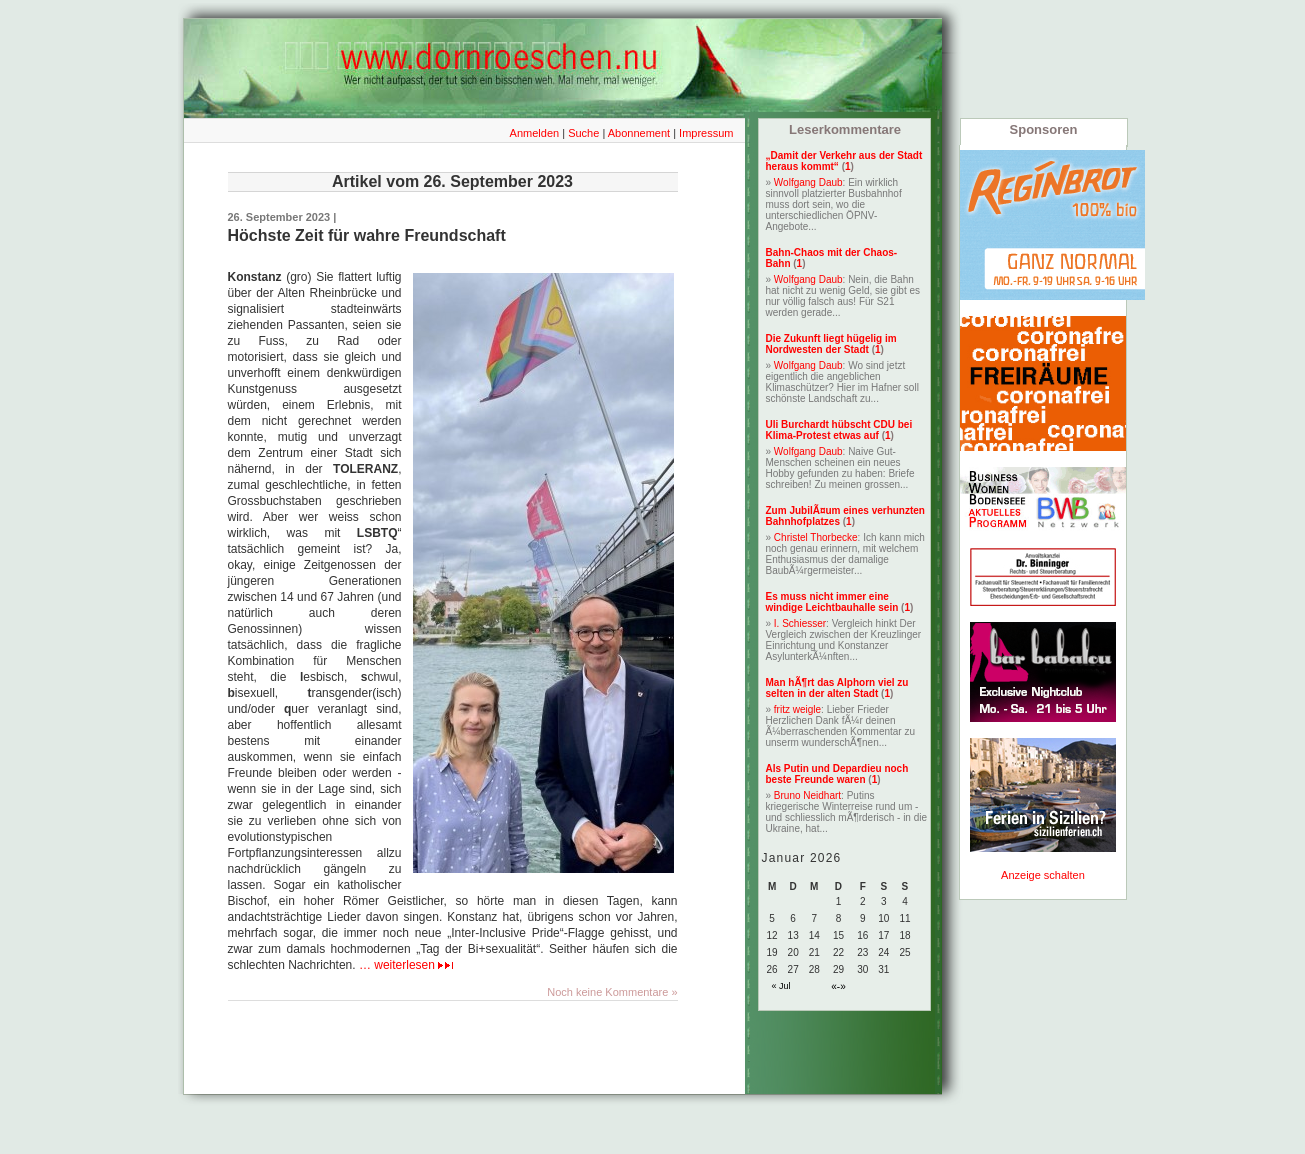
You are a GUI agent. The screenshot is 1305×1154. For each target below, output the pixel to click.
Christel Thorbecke (816, 537)
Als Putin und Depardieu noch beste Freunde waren (837, 774)
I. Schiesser (800, 623)
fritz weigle (797, 709)
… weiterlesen (406, 965)
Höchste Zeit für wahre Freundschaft (367, 235)
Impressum (706, 133)
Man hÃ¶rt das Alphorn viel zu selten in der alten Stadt (837, 688)
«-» (838, 986)
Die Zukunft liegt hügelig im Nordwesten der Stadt (831, 344)
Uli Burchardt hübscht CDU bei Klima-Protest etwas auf (839, 430)
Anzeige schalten (1043, 875)
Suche (583, 133)
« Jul (781, 986)
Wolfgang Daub (808, 182)
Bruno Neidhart (807, 795)
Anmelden (535, 133)
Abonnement (639, 133)
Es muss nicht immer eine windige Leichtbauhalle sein (832, 602)
